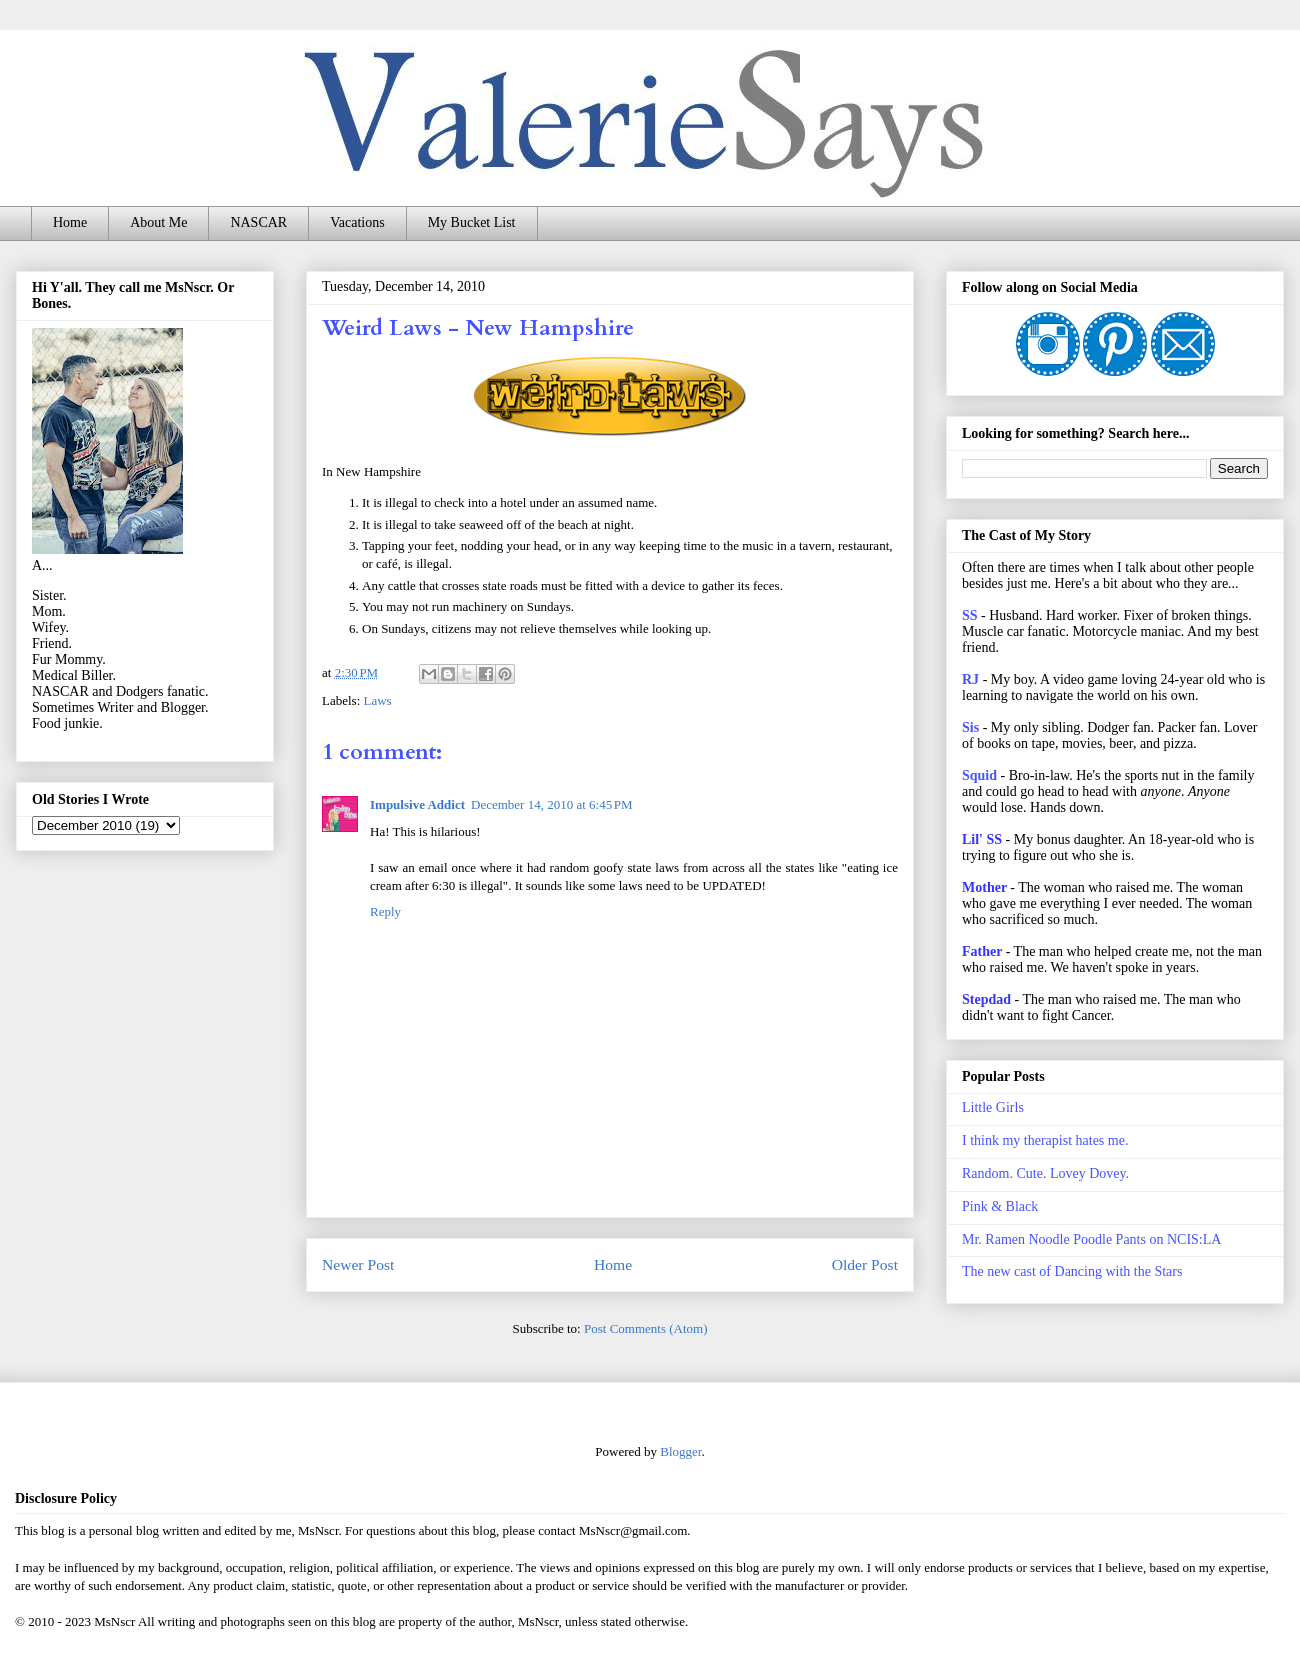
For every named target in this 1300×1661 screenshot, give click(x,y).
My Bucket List (472, 222)
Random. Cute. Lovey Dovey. (1045, 1173)
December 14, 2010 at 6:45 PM (552, 804)
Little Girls (993, 1107)
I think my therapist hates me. (1045, 1140)
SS (970, 615)
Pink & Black (1000, 1206)
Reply (385, 911)
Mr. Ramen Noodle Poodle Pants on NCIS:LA (1091, 1239)
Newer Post (358, 1264)
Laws (378, 700)
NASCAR (258, 222)
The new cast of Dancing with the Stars (1072, 1271)
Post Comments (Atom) (646, 1328)
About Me (158, 222)
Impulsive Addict (417, 804)
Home (70, 222)
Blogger (680, 1451)
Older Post (865, 1264)
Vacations (357, 222)
